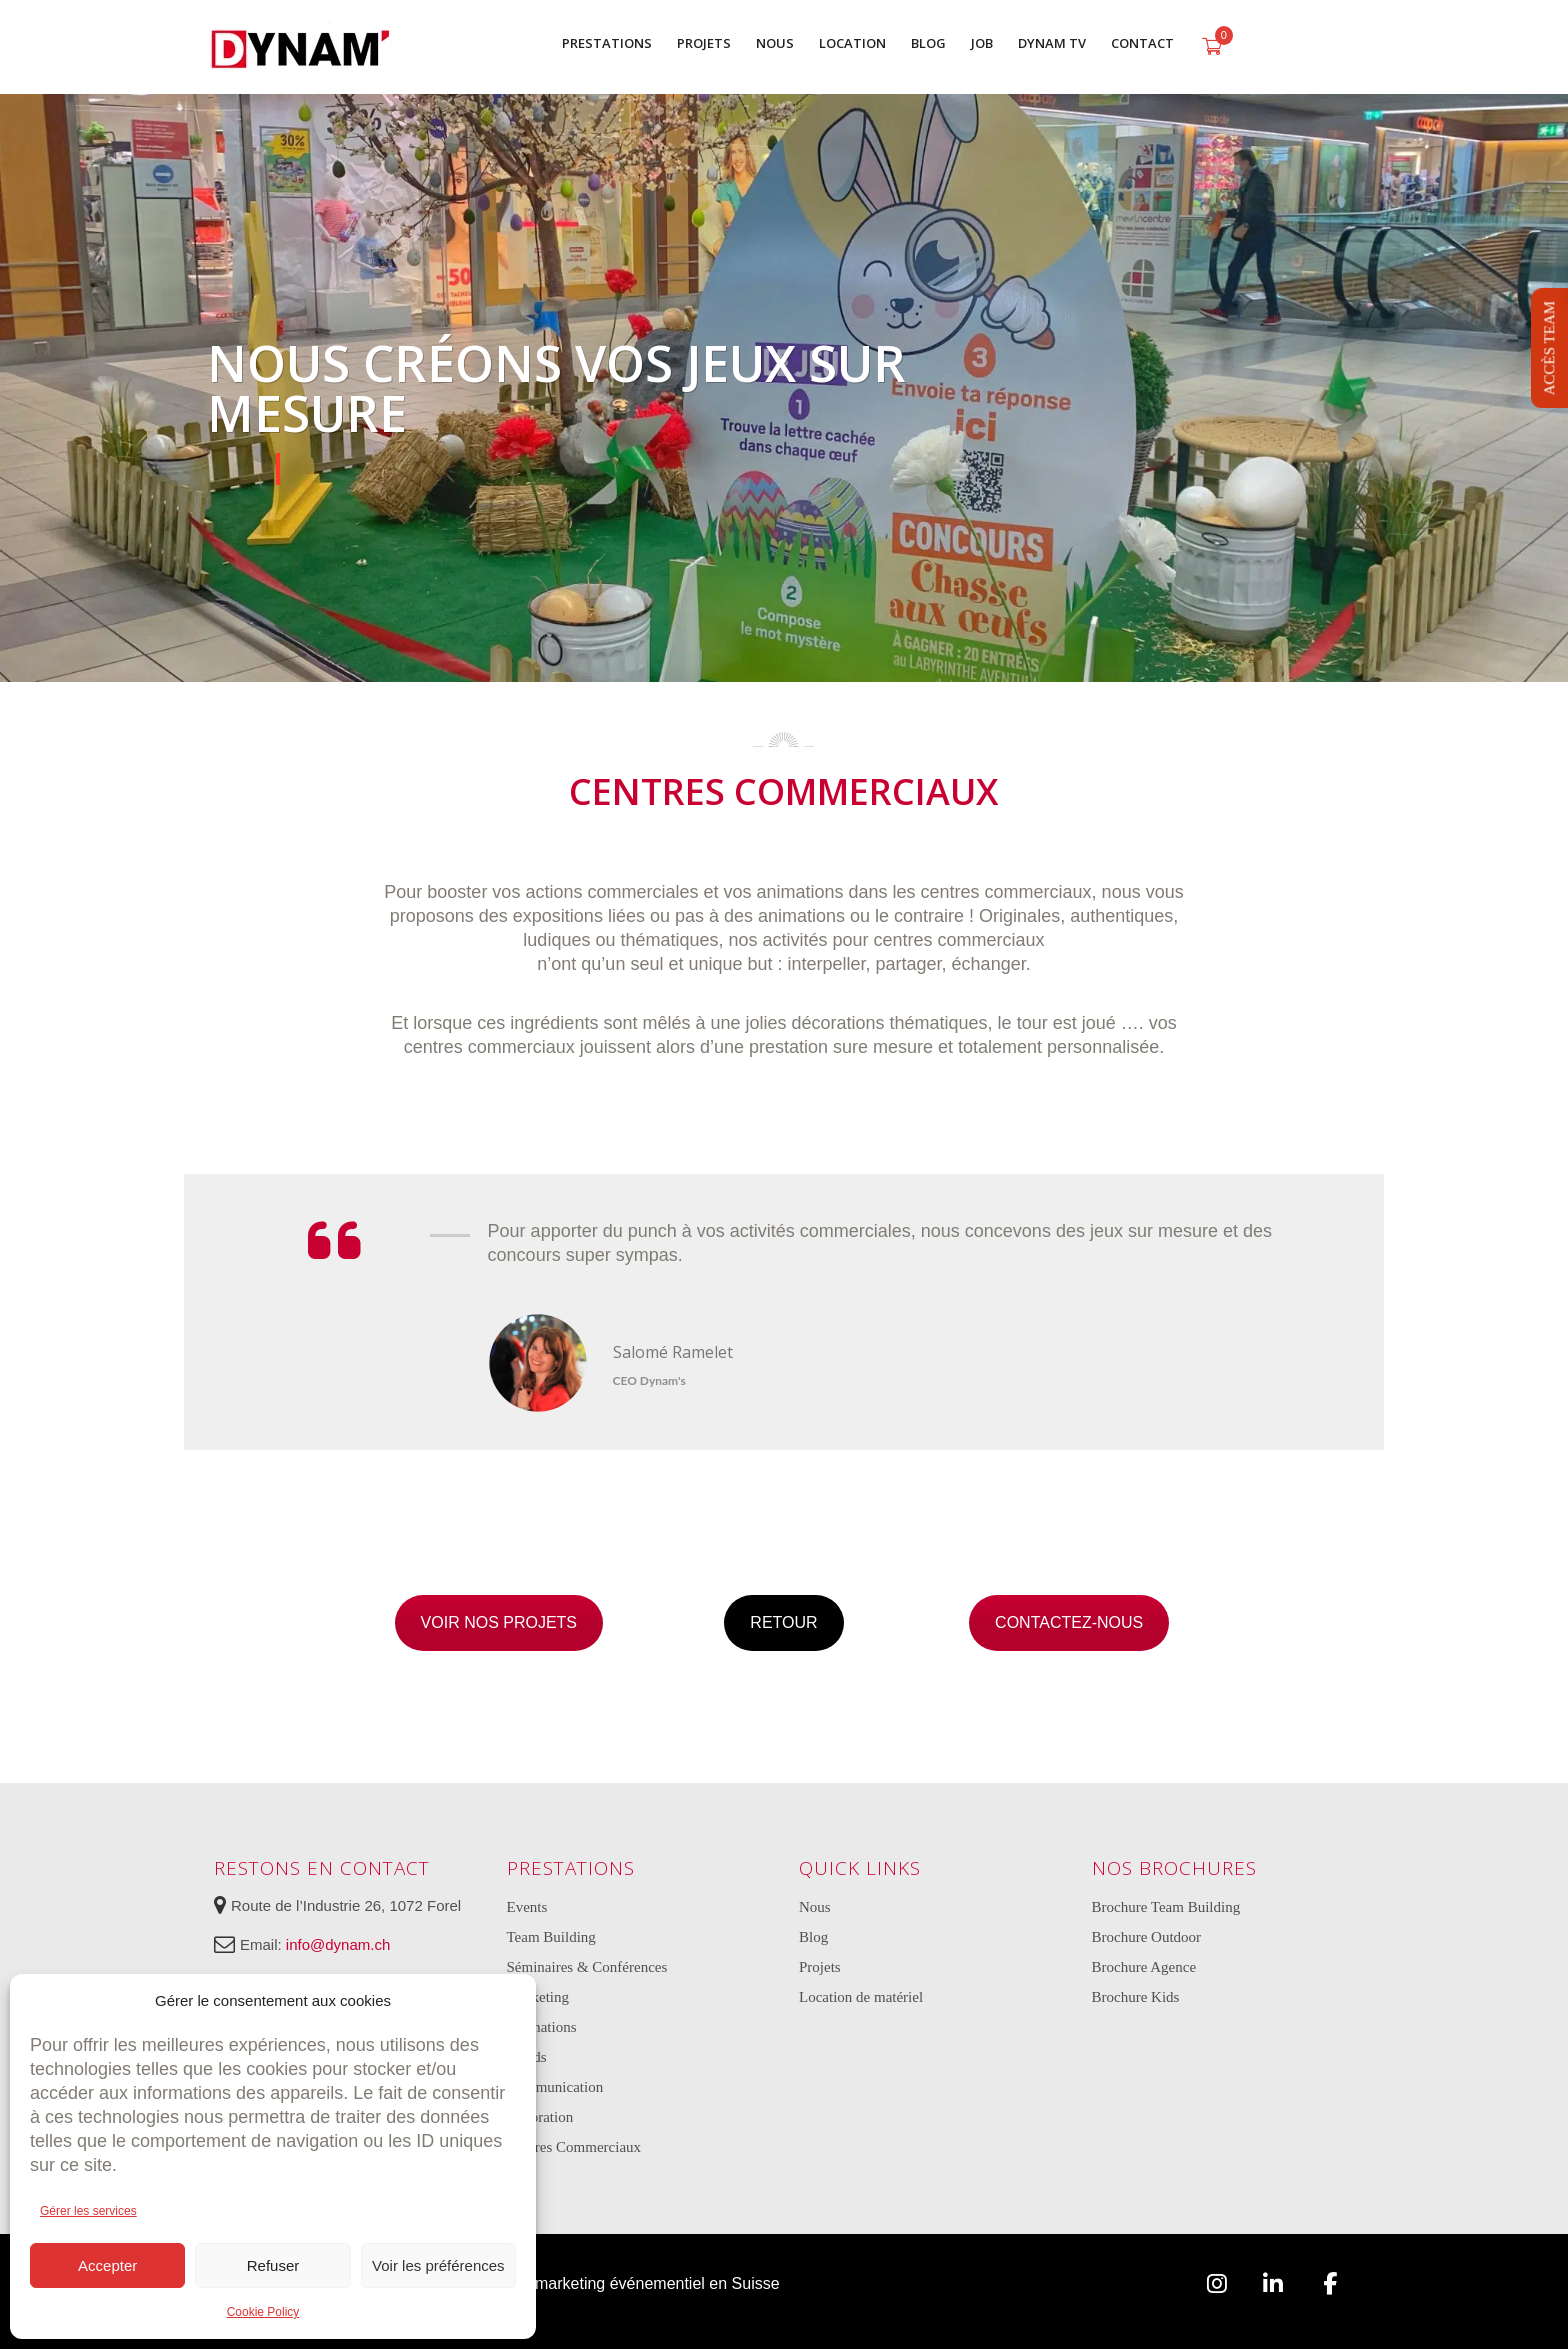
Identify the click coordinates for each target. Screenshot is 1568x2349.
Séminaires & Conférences (587, 1967)
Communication (555, 2087)
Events (527, 1907)
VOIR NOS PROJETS (499, 1622)
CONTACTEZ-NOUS (1069, 1622)
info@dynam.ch (338, 1944)
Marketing (538, 1997)
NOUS (775, 43)
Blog (813, 1937)
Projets (820, 1967)
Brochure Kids (1136, 1997)
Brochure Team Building (1166, 1907)
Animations (542, 2027)
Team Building (551, 1937)
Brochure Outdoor (1147, 1937)
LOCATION (852, 43)
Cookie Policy (263, 2312)
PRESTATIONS (607, 43)
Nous (815, 1907)
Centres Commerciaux (574, 2147)
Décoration (540, 2117)
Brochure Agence (1144, 1967)
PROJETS (704, 43)
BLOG (928, 43)
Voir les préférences (438, 2265)
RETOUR (783, 1622)
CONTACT (1142, 43)
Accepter (107, 2265)
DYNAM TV (1052, 43)
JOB (982, 43)
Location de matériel (861, 1997)
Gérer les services (88, 2211)
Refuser (273, 2265)
